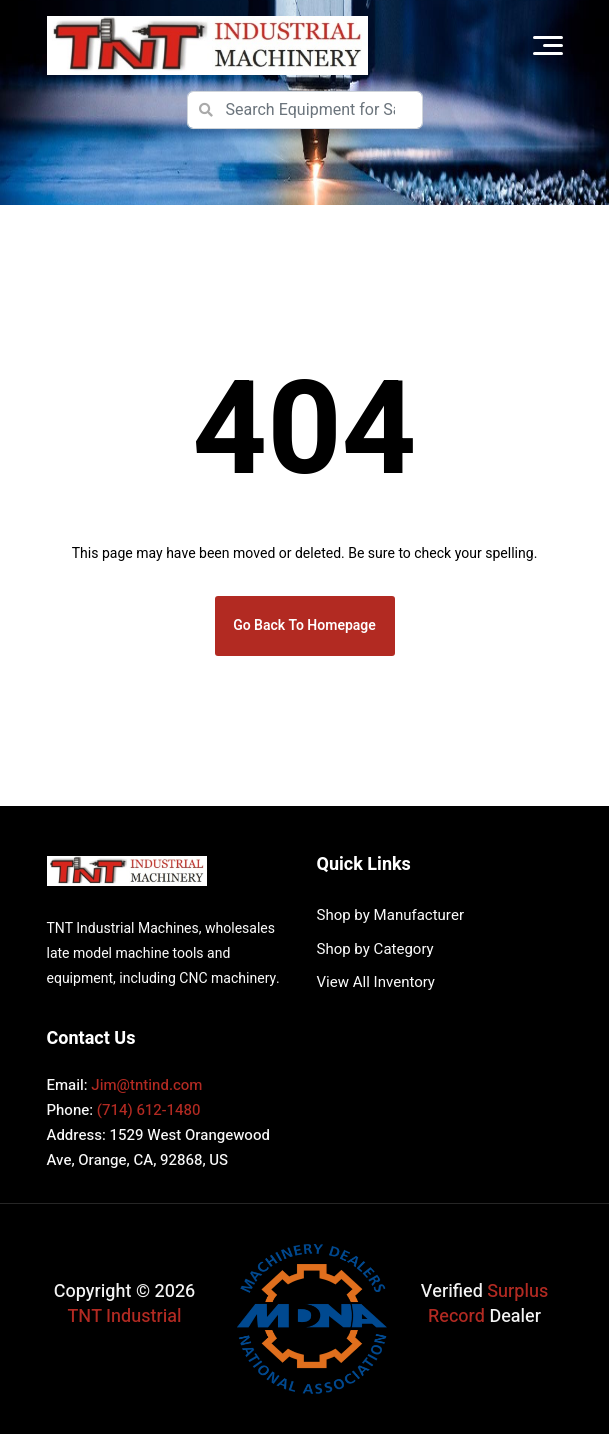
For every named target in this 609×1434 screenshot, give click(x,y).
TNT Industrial (125, 1316)
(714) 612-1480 (149, 1110)
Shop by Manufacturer (390, 915)
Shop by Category (375, 949)
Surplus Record (488, 1304)
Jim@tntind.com (146, 1085)
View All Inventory (376, 982)
